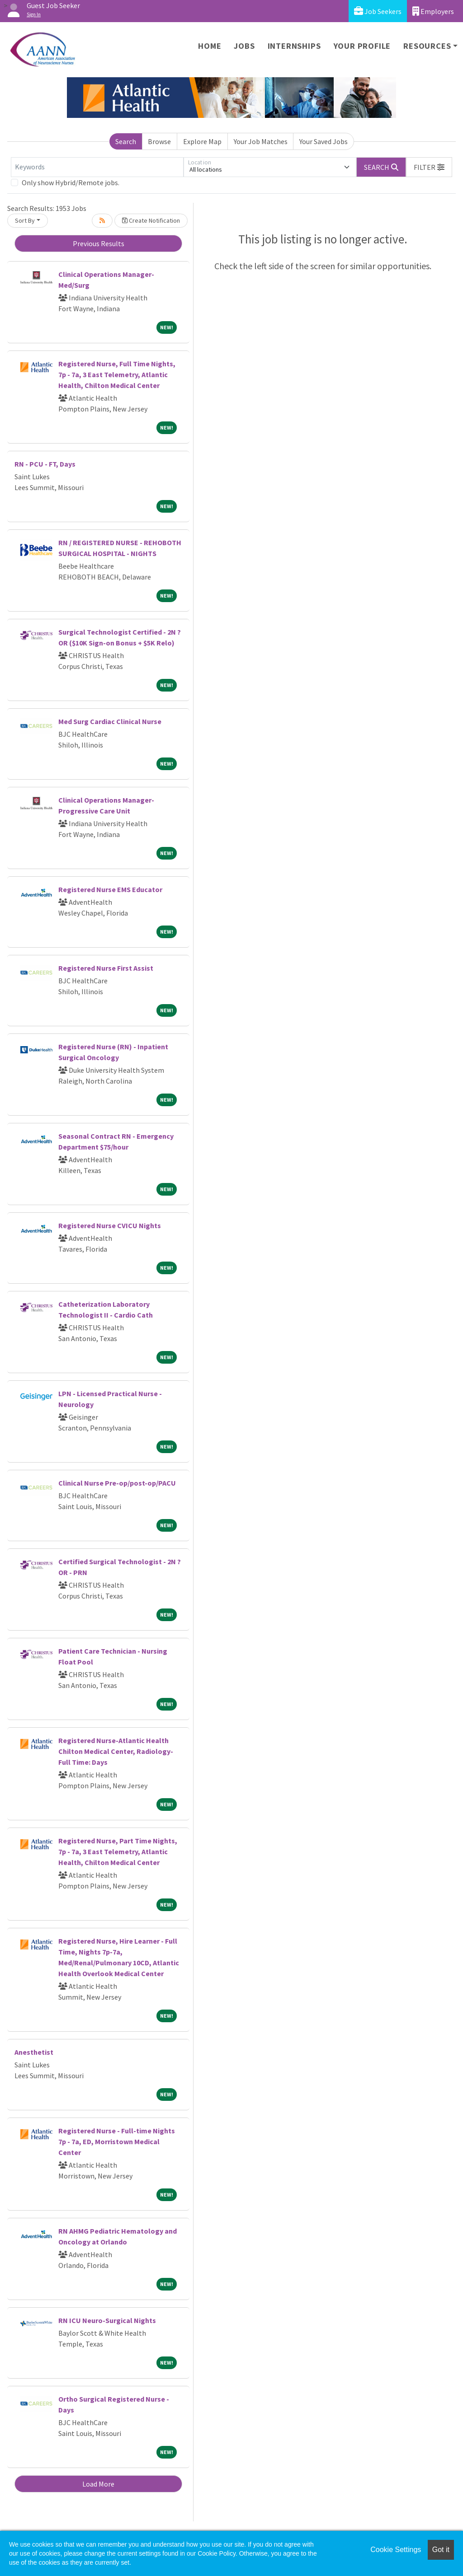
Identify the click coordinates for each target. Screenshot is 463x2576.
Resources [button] (427, 46)
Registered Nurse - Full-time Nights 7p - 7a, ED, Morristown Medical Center (116, 2141)
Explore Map (202, 141)
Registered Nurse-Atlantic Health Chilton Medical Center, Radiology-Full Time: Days (115, 1751)
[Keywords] (97, 167)
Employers (433, 11)
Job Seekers (378, 11)
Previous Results (98, 243)
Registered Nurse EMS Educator (110, 889)
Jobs (244, 46)
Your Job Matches (261, 141)
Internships (294, 46)
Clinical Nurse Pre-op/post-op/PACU (117, 1482)
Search (125, 141)
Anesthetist (33, 2052)
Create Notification (151, 220)
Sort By (25, 220)
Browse (159, 141)
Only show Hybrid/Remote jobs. (70, 182)
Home (209, 46)
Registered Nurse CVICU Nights (109, 1225)
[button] (429, 167)
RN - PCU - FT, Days (45, 463)
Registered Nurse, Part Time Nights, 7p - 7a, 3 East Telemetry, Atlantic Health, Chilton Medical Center (117, 1851)
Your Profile (362, 46)
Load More (98, 2483)
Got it (440, 2549)
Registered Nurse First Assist (105, 967)
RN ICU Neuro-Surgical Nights (107, 2320)
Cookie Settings (395, 2549)
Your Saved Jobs (323, 141)
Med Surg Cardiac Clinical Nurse (109, 721)
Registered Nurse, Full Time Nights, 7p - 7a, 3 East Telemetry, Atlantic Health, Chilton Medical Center (116, 374)
